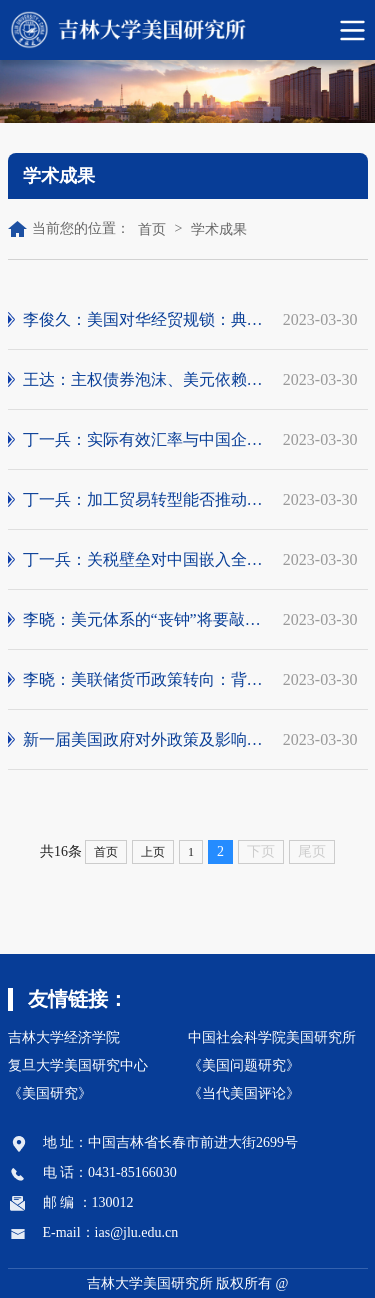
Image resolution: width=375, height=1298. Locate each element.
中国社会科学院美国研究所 (272, 1037)
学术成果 (219, 229)
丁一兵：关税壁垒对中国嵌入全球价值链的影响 (145, 560)
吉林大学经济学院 (64, 1037)
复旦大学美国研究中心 (78, 1065)
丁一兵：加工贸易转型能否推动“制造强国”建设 (145, 500)
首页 (152, 229)
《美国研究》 (50, 1093)
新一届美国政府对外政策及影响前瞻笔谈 (145, 740)
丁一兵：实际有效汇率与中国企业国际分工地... (145, 440)
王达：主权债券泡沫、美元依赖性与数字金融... (145, 380)
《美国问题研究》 (244, 1065)
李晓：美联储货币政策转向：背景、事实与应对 (145, 680)
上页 (153, 852)
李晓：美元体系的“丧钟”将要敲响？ (145, 620)
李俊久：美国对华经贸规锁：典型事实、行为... (145, 320)
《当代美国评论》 (244, 1093)
